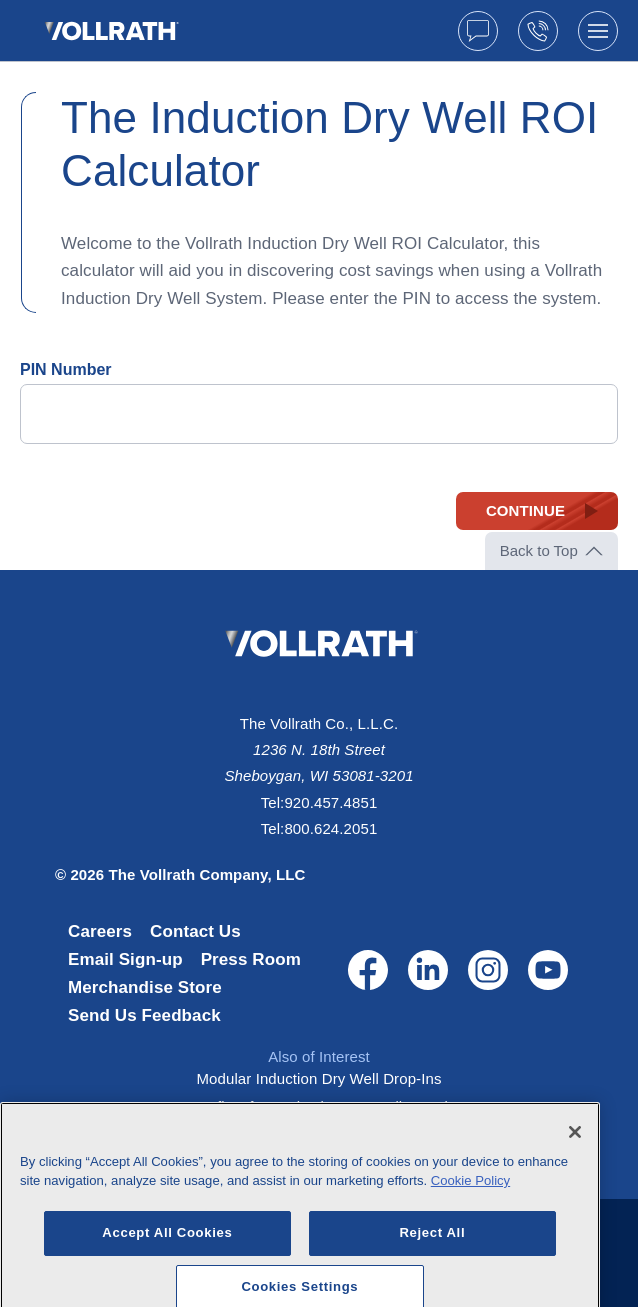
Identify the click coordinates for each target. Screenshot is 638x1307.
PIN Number (66, 369)
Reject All (432, 1277)
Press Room (251, 959)
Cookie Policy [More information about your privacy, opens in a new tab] (470, 1225)
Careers (100, 931)
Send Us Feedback (144, 1015)
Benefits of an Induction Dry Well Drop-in (319, 1106)
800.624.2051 (330, 828)
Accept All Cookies (167, 1277)
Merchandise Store (145, 987)
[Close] (575, 1176)
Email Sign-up (125, 959)
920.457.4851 (330, 802)
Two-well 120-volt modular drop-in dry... (319, 1134)
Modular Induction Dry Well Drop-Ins (319, 1078)
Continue (525, 510)
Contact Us (195, 931)
